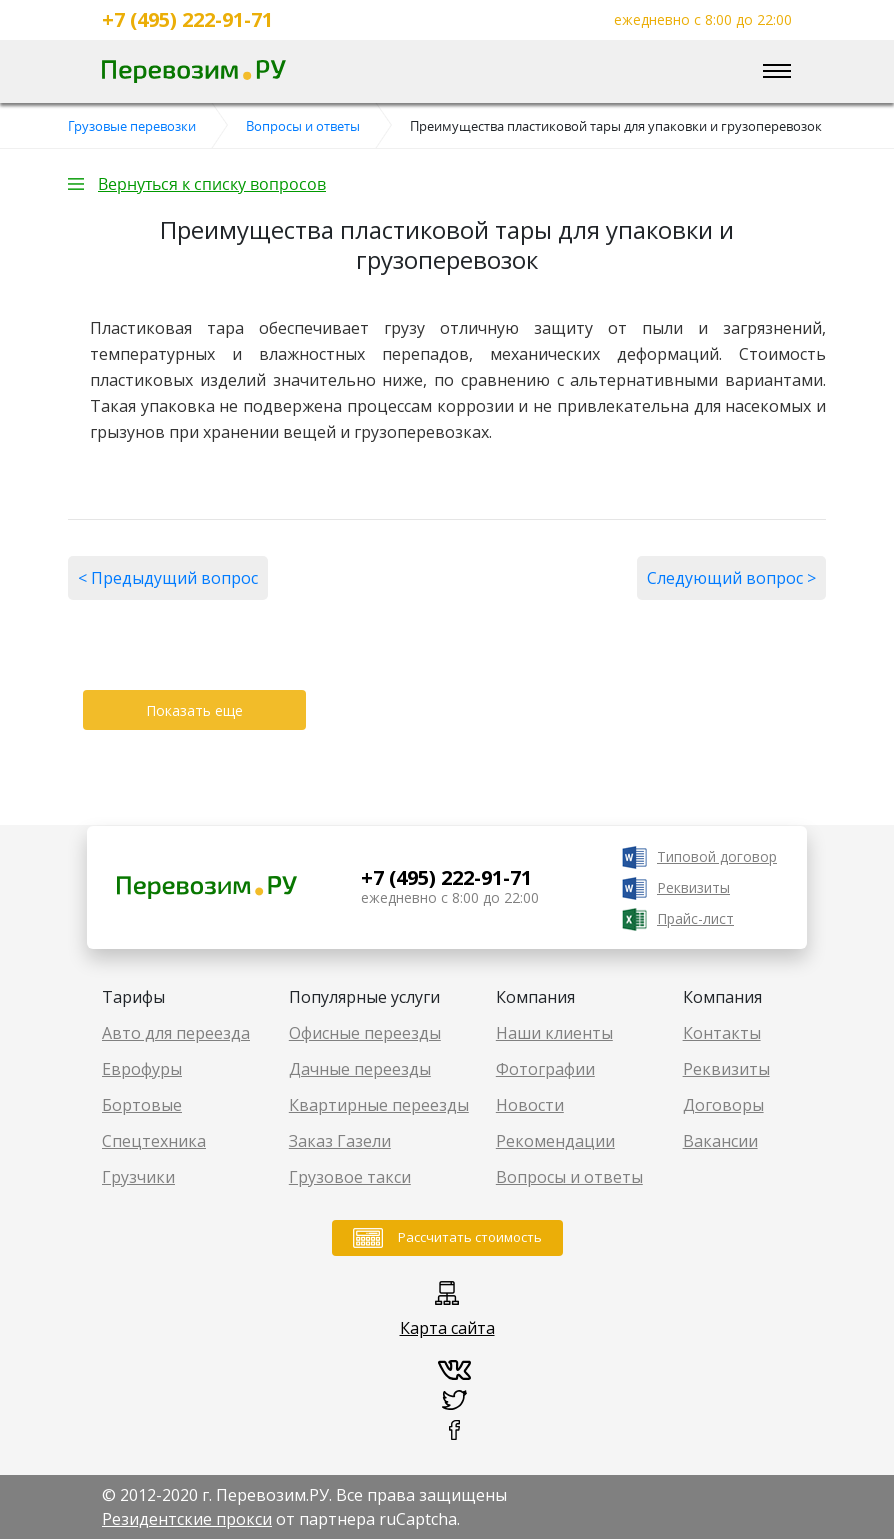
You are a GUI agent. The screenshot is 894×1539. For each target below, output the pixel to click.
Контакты (722, 1033)
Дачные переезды (360, 1069)
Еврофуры (142, 1069)
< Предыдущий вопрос (168, 578)
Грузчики (138, 1177)
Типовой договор (717, 856)
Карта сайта (447, 1328)
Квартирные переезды (379, 1105)
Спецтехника (154, 1141)
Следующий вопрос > (731, 578)
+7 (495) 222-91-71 (187, 20)
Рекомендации (555, 1141)
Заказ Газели (340, 1141)
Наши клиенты (554, 1033)
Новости (530, 1105)
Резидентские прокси (187, 1519)
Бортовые (142, 1105)
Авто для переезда (176, 1033)
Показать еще (194, 710)
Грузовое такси (350, 1177)
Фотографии (545, 1069)
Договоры (723, 1105)
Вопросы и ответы (569, 1177)
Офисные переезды (365, 1033)
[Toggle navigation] (777, 72)
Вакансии (720, 1141)
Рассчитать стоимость (470, 1237)
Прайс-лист (695, 918)
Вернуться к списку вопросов (212, 184)
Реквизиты (693, 887)
